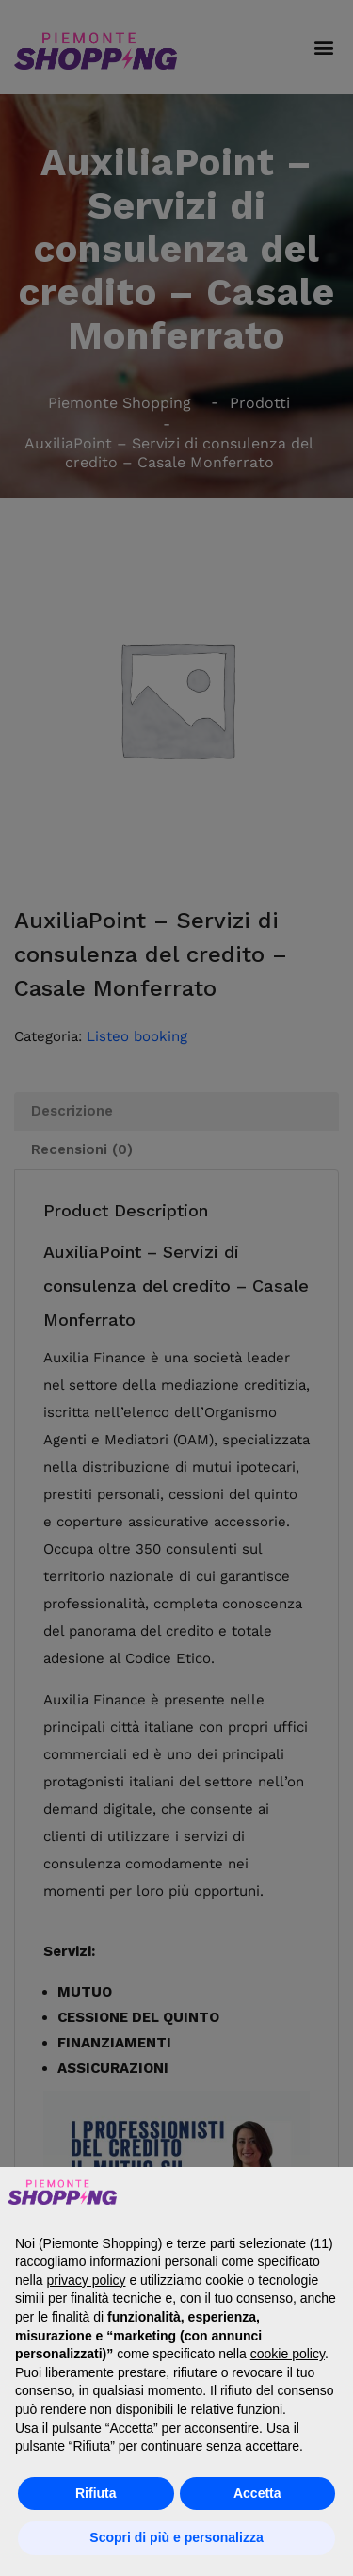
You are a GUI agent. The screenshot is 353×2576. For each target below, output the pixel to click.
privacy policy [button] (85, 2280)
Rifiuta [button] (96, 2493)
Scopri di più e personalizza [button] (176, 2537)
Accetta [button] (257, 2493)
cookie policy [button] (287, 2353)
